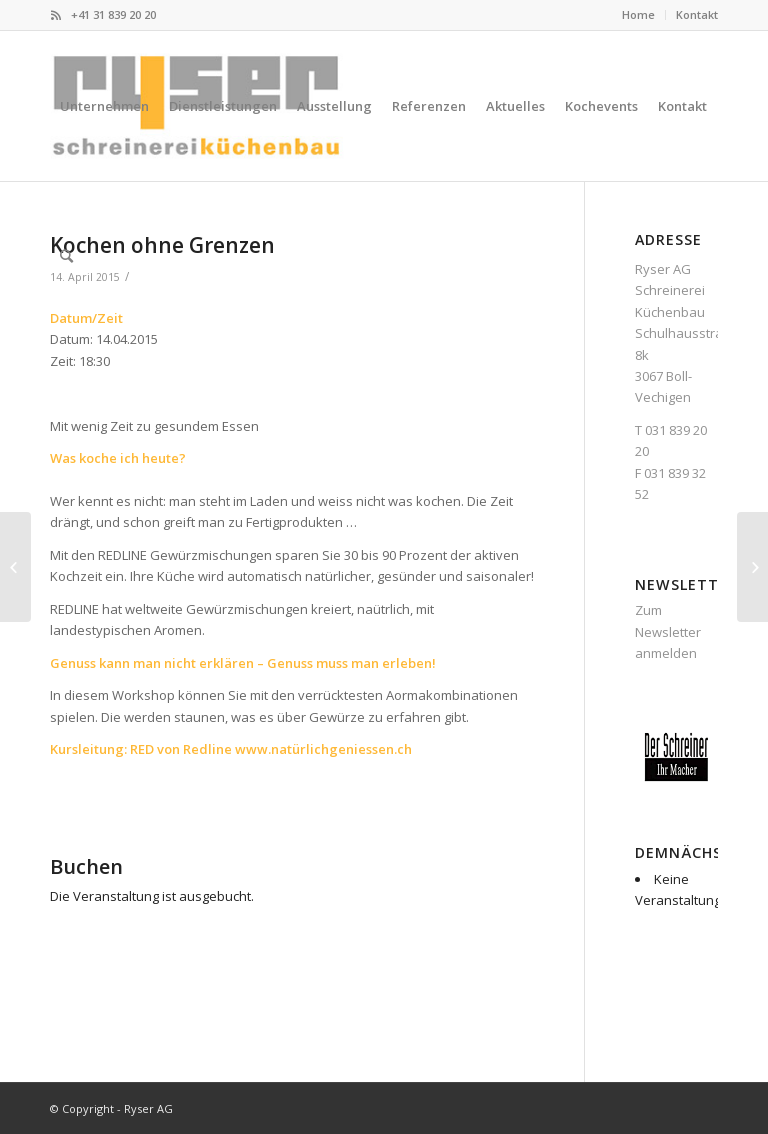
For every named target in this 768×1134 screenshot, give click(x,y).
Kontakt (697, 14)
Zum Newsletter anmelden (668, 631)
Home (638, 14)
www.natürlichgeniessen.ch (323, 749)
